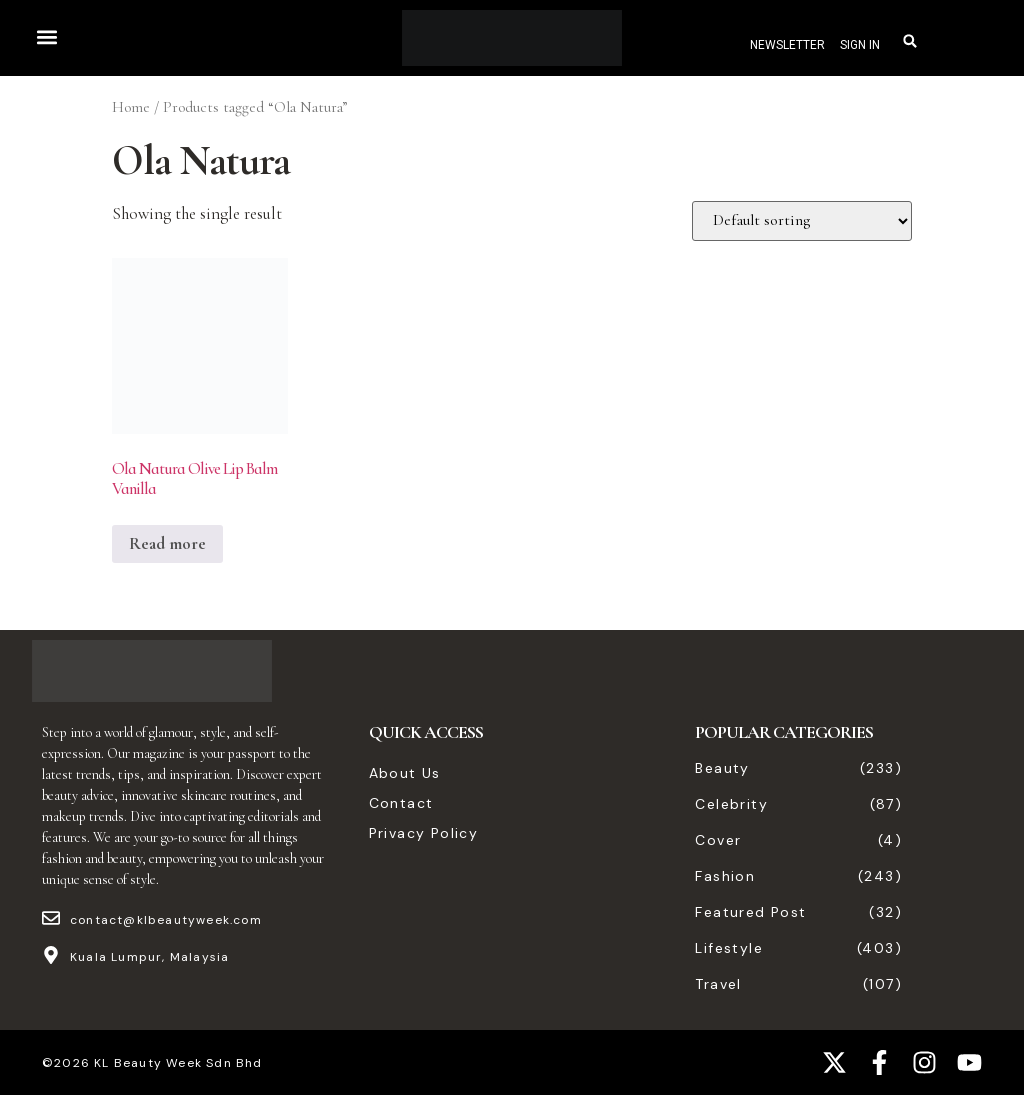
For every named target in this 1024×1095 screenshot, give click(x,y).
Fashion (725, 876)
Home (131, 107)
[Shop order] (802, 221)
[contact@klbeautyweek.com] (51, 918)
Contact (401, 803)
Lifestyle (729, 948)
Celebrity (731, 804)
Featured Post (750, 912)
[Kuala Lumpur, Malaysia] (51, 955)
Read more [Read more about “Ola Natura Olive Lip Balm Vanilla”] (167, 543)
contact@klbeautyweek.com (166, 920)
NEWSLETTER (787, 45)
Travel (718, 984)
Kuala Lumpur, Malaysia (149, 957)
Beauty (722, 768)
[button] (46, 36)
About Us (405, 773)
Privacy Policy (424, 833)
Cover (718, 840)
